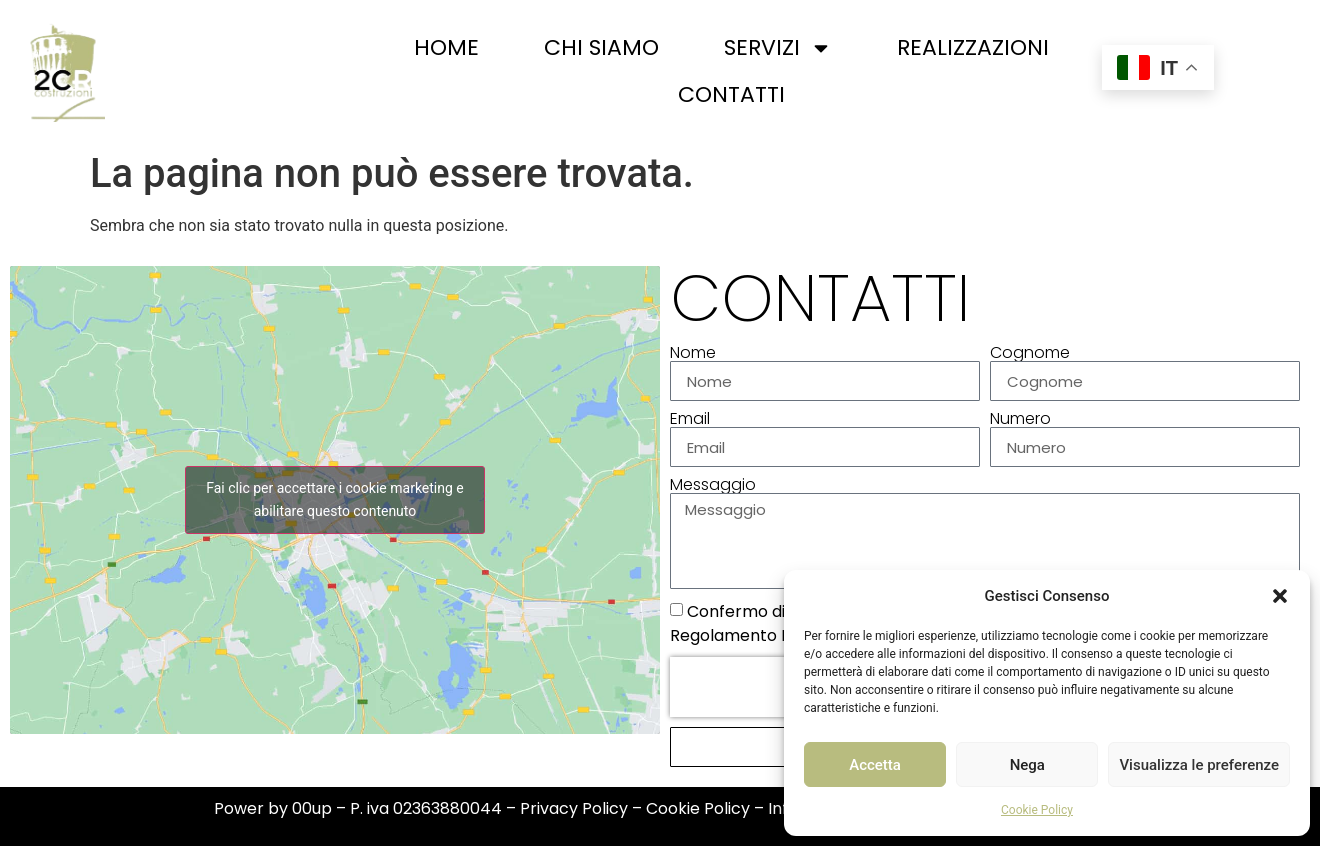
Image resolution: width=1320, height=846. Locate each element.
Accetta (875, 765)
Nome (693, 353)
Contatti (731, 94)
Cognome (1030, 353)
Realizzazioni (973, 47)
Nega (1027, 765)
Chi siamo (601, 47)
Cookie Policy (1037, 810)
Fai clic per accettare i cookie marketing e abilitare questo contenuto (334, 499)
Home (446, 47)
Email (690, 419)
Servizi (778, 48)
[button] (1280, 596)
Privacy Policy (574, 808)
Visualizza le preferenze (1199, 765)
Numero (1020, 419)
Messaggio (713, 485)
